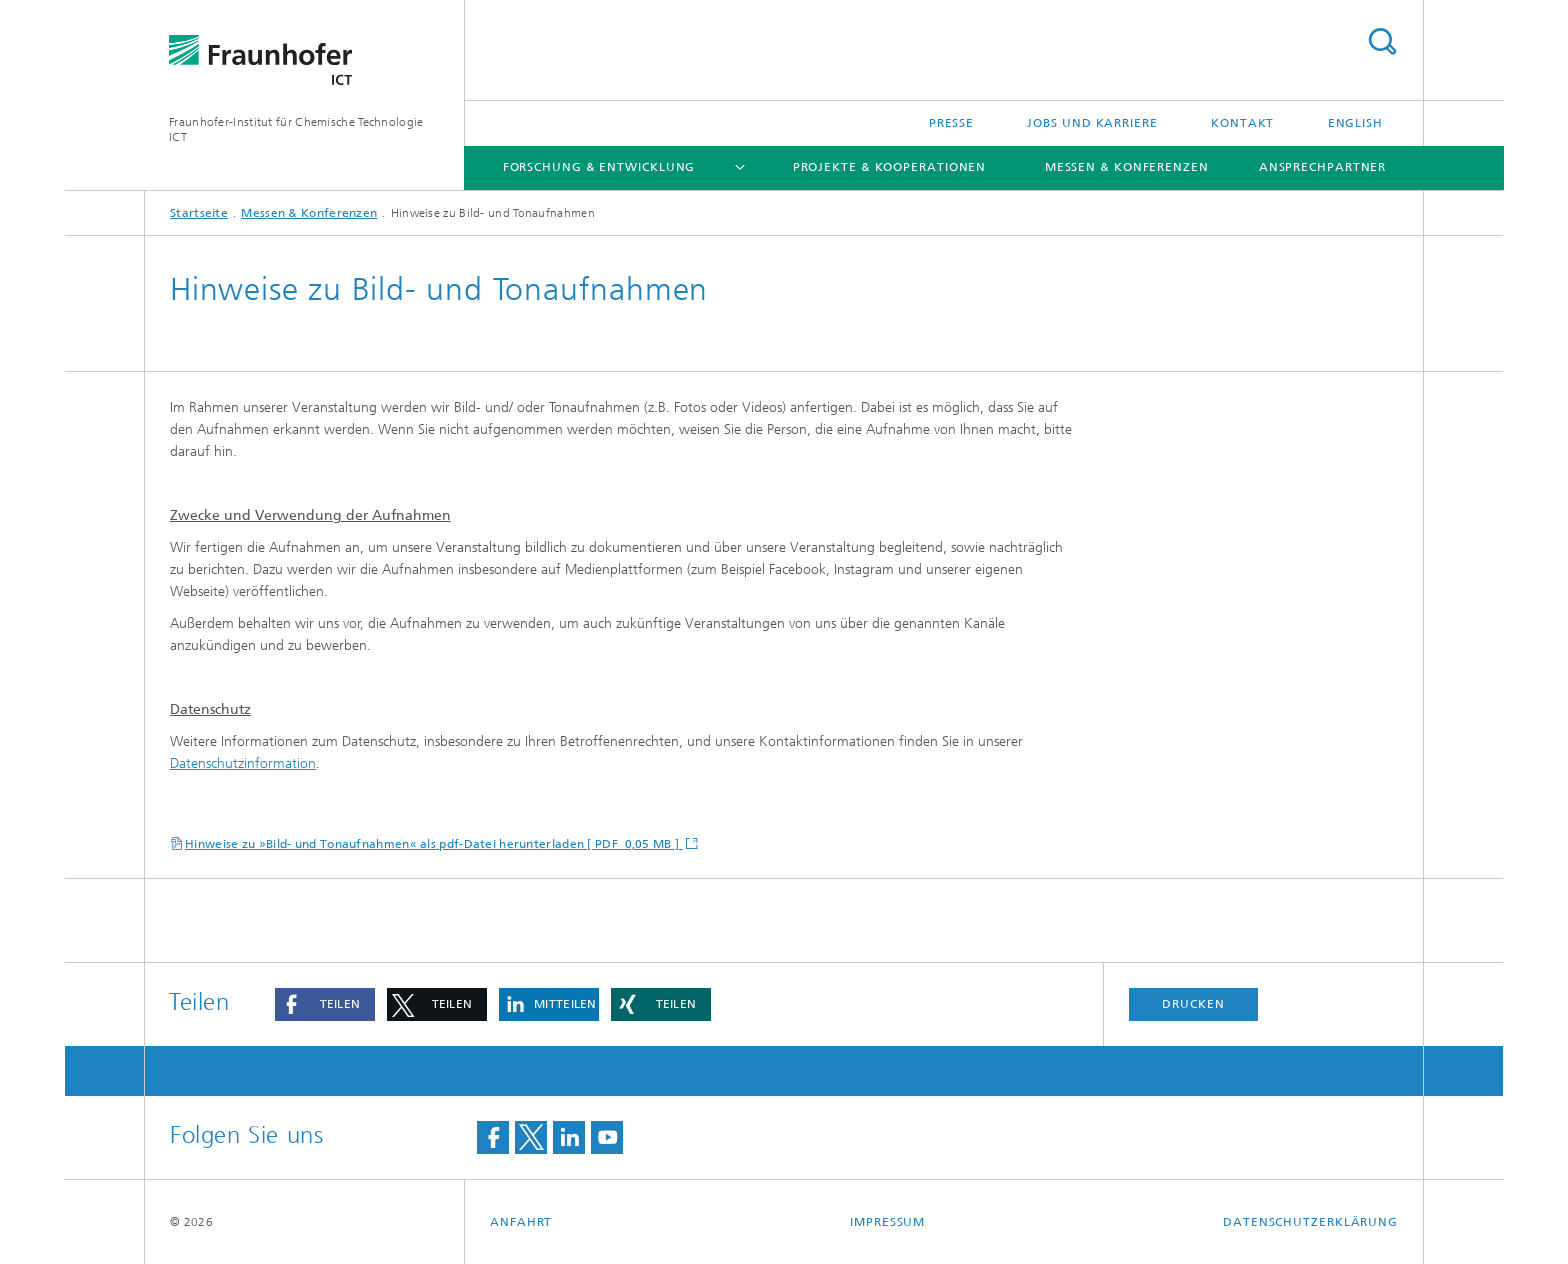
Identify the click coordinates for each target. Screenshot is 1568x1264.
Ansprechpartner (1323, 167)
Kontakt (1242, 123)
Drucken (1193, 1004)
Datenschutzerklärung (1310, 1222)
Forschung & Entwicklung (599, 167)
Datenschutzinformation (243, 763)
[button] (325, 1004)
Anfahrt (521, 1222)
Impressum (887, 1222)
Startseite (199, 213)
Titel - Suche (1382, 41)
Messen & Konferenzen (1127, 167)
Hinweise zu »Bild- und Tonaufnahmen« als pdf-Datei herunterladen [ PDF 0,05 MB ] (434, 844)
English (1355, 123)
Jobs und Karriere (1092, 123)
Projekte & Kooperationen (890, 167)
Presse (951, 123)
